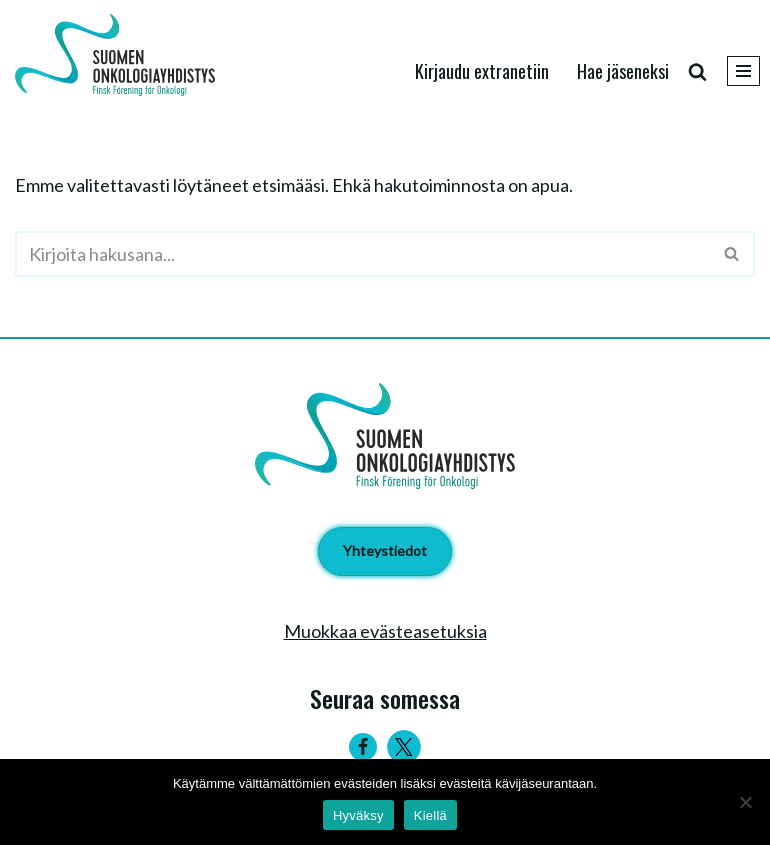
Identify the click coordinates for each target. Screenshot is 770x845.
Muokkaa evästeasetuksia (385, 631)
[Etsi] (697, 71)
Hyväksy (358, 815)
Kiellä (430, 815)
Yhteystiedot (385, 550)
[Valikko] (743, 71)
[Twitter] (404, 747)
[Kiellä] (745, 802)
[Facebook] (363, 747)
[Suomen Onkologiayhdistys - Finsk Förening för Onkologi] (120, 55)
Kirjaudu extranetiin (482, 71)
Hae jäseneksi (623, 71)
